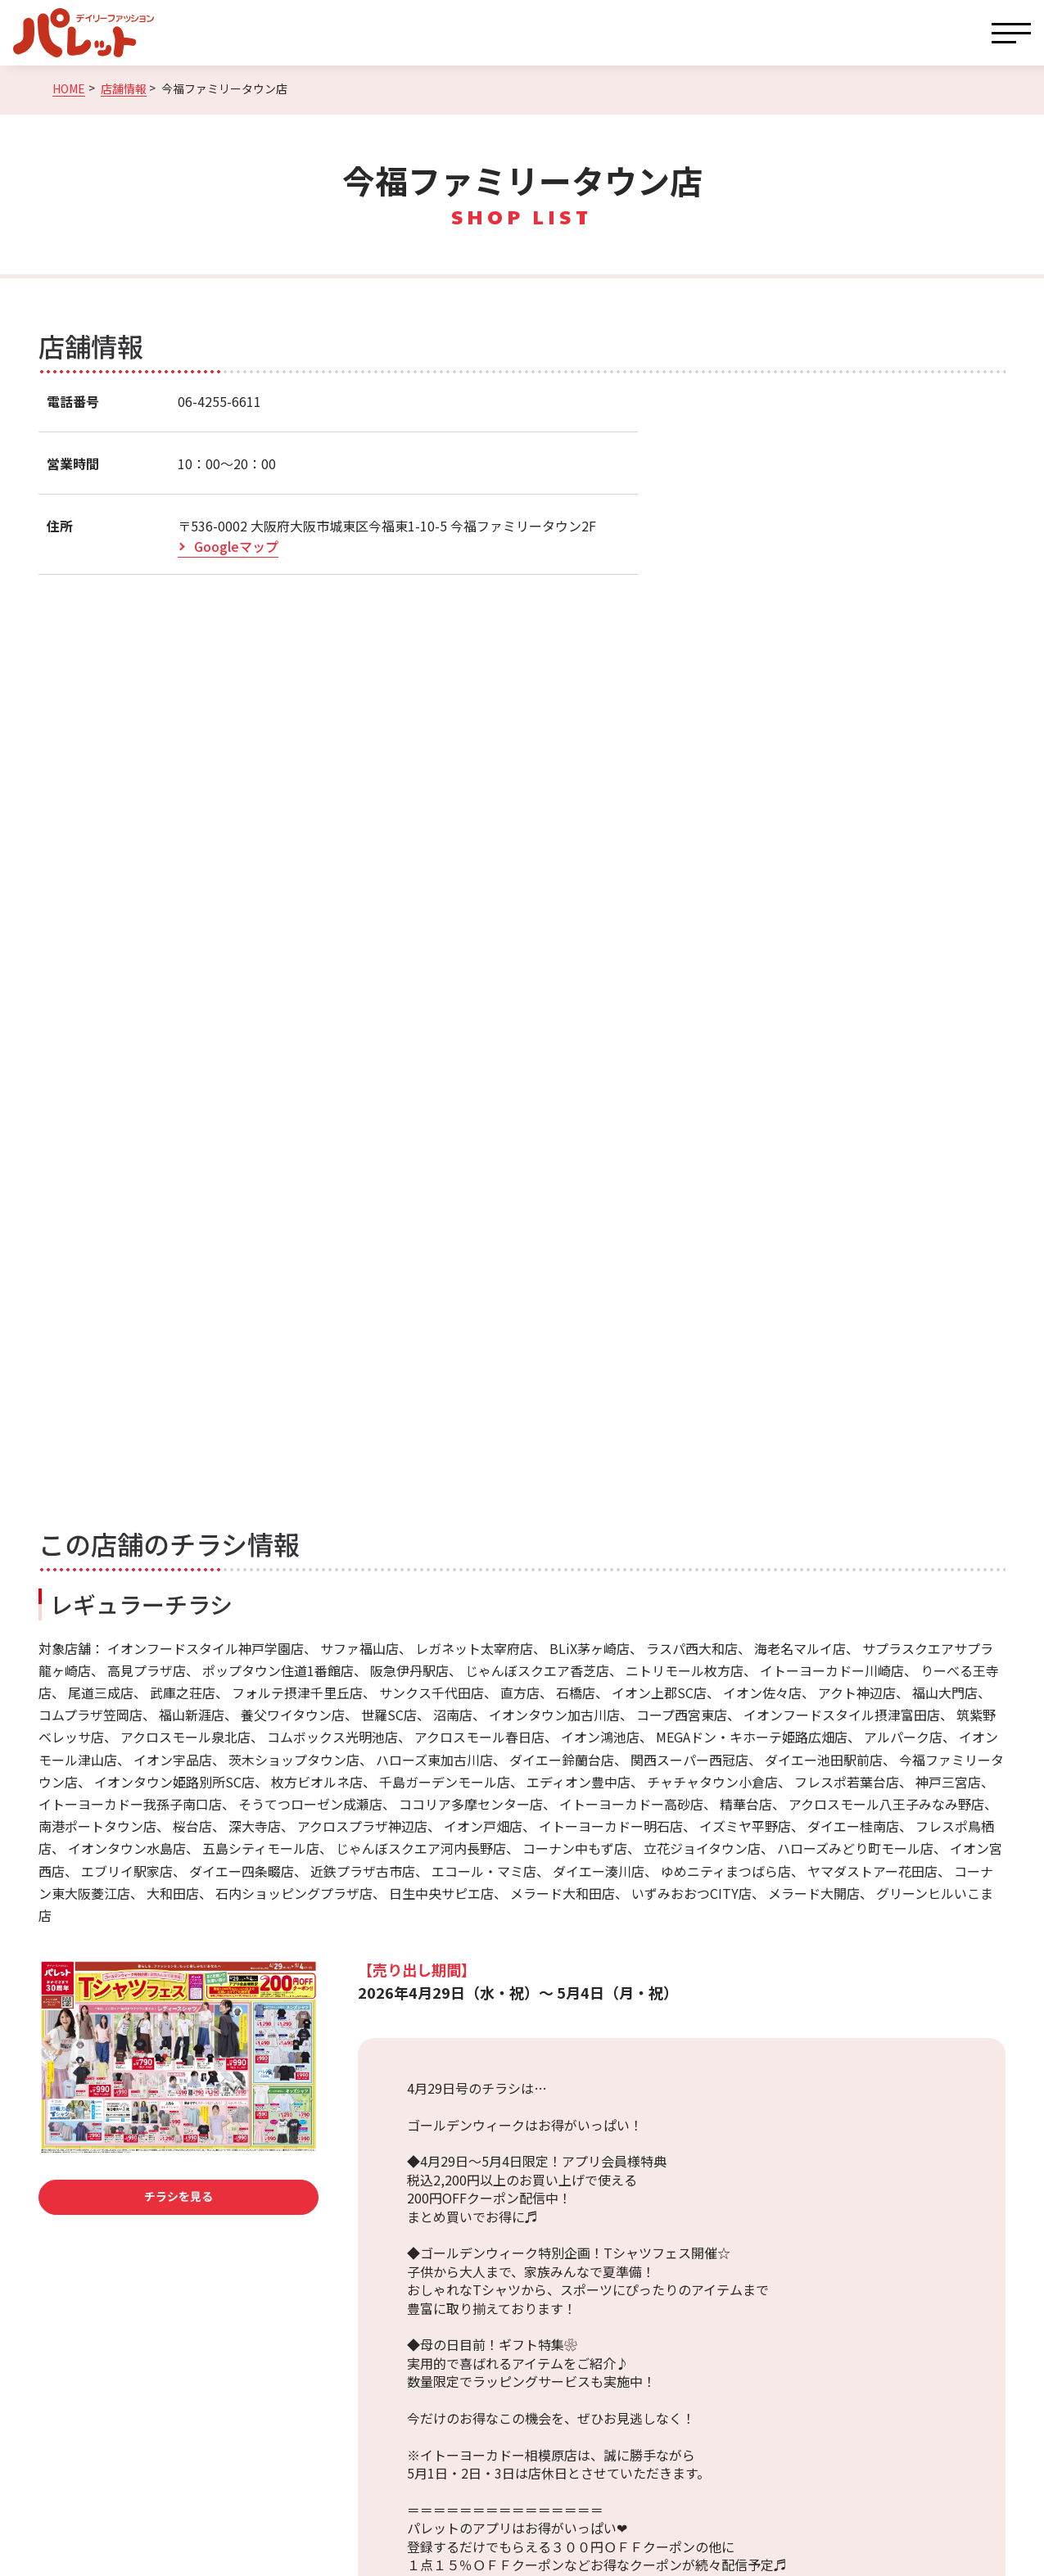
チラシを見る (178, 2196)
